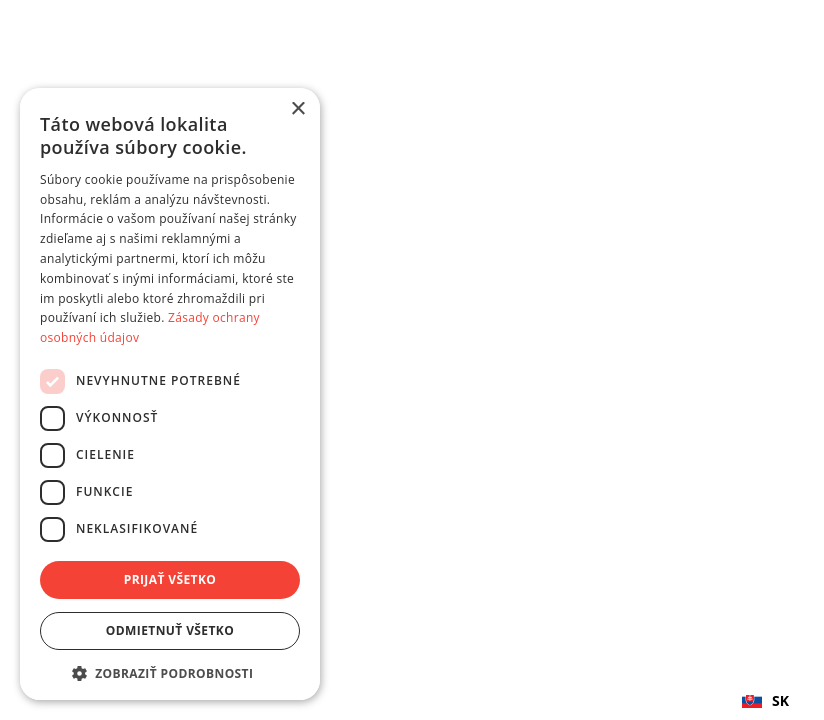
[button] (170, 673)
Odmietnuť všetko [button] (170, 630)
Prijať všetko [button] (170, 579)
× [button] (297, 109)
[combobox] (765, 700)
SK (765, 700)
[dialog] (170, 394)
